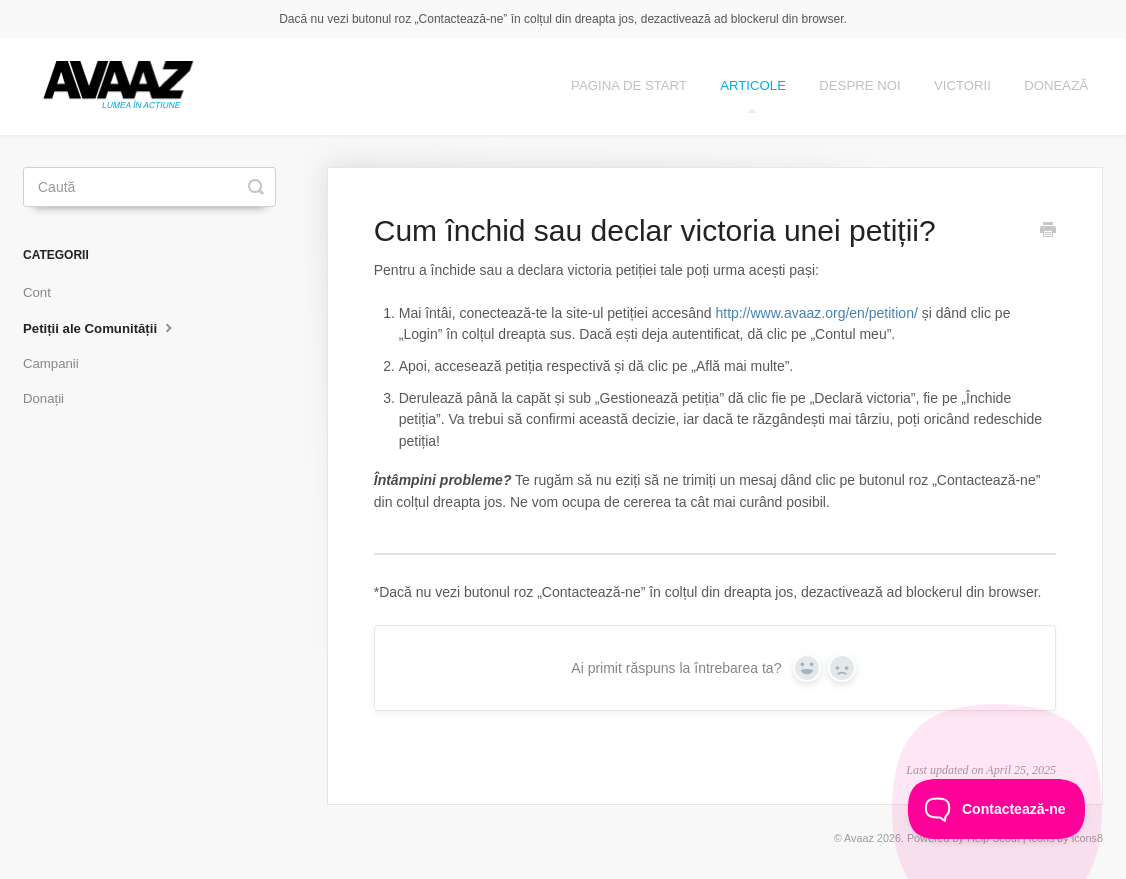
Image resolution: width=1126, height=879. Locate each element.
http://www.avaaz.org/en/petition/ (816, 313)
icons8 (1087, 838)
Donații (43, 398)
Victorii (962, 85)
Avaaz (859, 838)
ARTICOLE (753, 95)
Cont (37, 292)
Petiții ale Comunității (100, 327)
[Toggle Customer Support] (997, 809)
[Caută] (149, 187)
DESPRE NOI (859, 85)
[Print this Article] (1048, 232)
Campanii (51, 363)
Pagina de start (629, 85)
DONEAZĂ (1056, 85)
